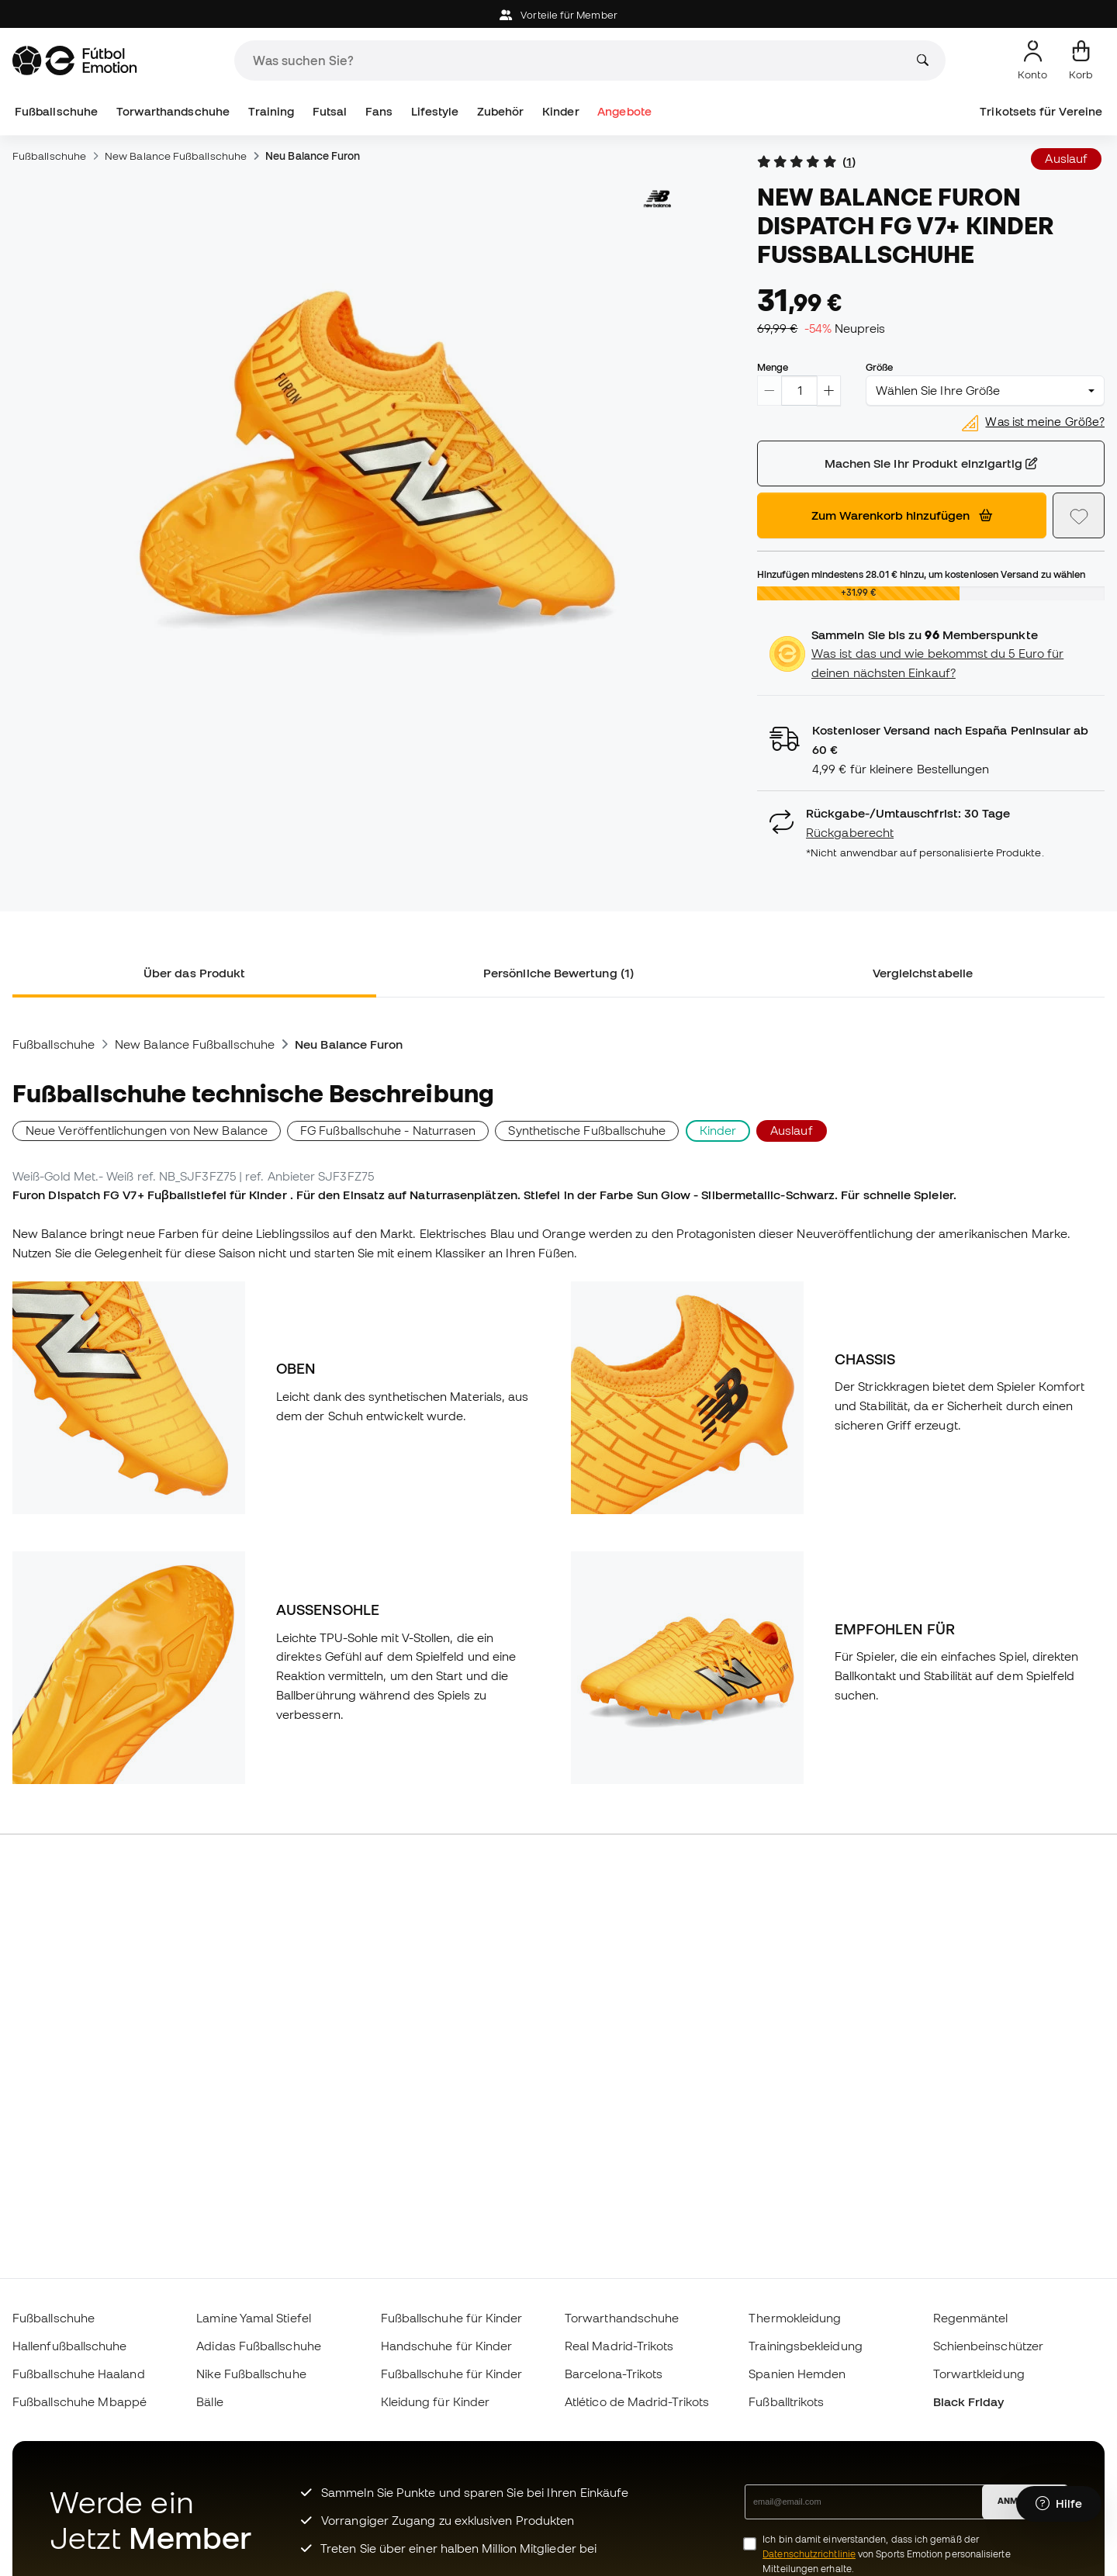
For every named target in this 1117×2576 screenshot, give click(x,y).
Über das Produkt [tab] (194, 973)
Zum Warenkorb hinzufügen (901, 515)
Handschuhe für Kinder (447, 2346)
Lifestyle (435, 111)
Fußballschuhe (56, 111)
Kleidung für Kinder (435, 2401)
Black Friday (969, 2401)
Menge (772, 366)
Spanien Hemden (797, 2374)
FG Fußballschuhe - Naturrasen (388, 1130)
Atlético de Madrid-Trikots (637, 2401)
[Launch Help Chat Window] (1058, 2504)
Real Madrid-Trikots (619, 2346)
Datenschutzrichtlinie (809, 2554)
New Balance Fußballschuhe (176, 156)
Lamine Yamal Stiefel (253, 2318)
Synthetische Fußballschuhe (587, 1130)
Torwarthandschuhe (173, 111)
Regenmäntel (970, 2318)
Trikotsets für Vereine (1041, 111)
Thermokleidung (795, 2318)
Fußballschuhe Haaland (78, 2374)
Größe (879, 366)
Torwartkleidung (979, 2374)
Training (271, 111)
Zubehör (500, 111)
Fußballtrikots (786, 2401)
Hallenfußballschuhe (69, 2346)
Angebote (624, 111)
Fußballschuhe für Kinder (452, 2318)
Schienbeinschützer (988, 2346)
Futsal (330, 111)
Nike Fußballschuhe (251, 2374)
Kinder (560, 111)
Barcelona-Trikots (613, 2374)
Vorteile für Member (558, 15)
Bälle (209, 2401)
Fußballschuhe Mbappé (79, 2401)
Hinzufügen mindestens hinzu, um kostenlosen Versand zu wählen (921, 574)
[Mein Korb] (1081, 60)
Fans (379, 111)
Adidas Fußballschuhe (258, 2346)
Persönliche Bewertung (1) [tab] (558, 973)
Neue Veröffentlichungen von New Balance (147, 1130)
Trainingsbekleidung (805, 2346)
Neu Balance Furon (312, 156)
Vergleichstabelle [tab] (923, 973)
